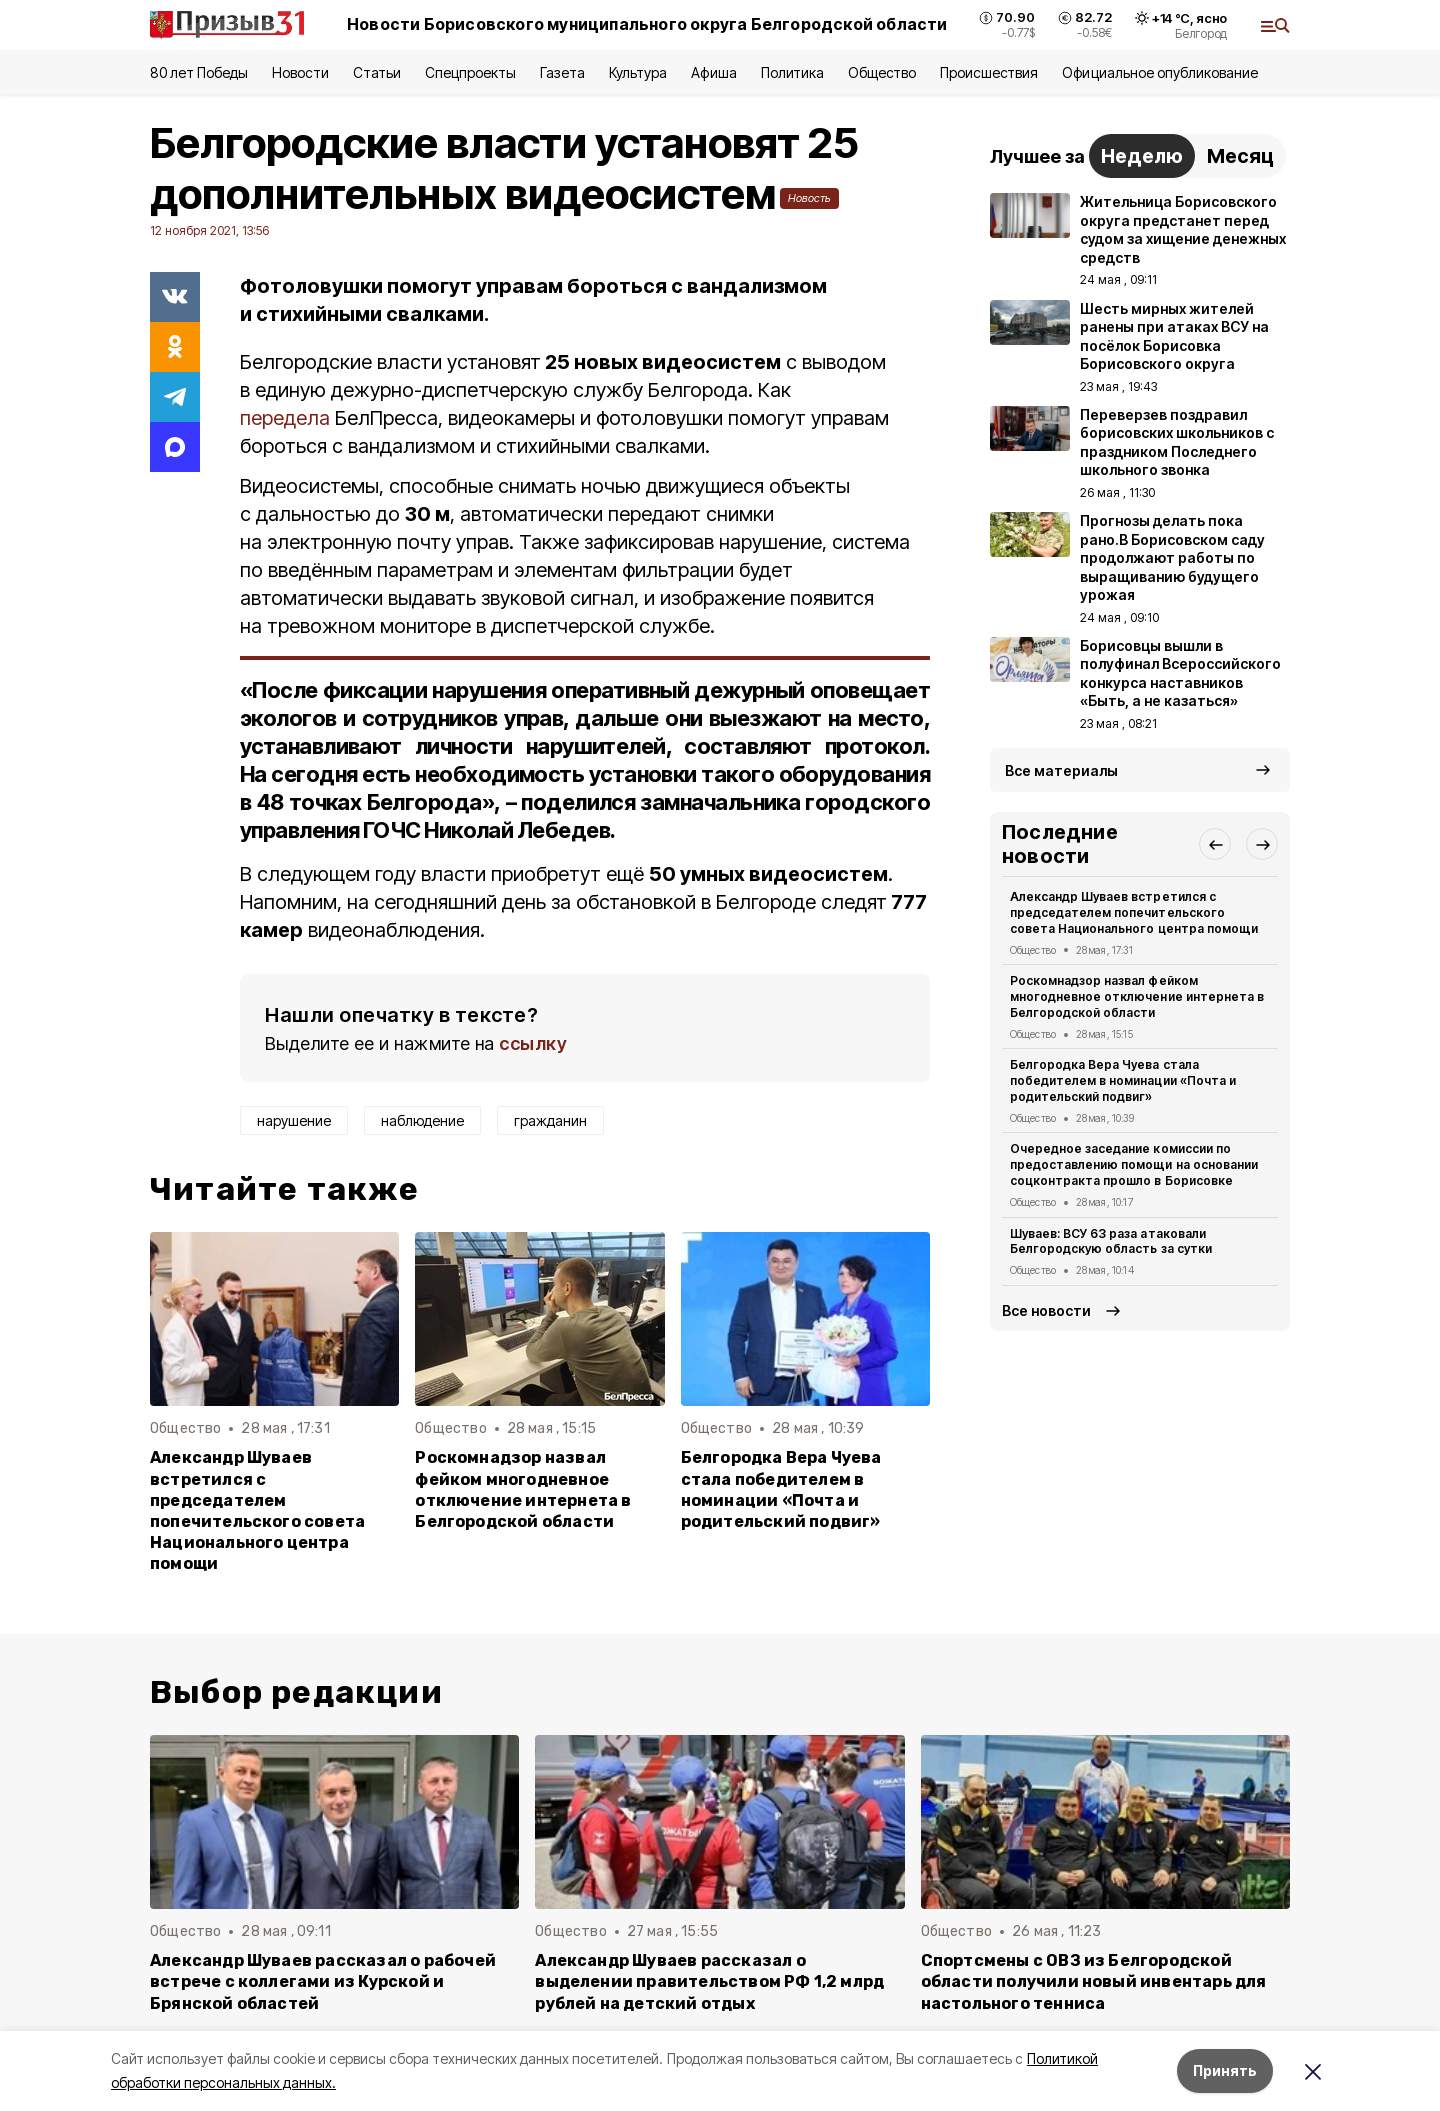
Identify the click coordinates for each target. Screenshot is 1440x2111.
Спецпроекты (470, 72)
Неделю (1142, 156)
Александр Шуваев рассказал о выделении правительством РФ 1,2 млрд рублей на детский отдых (709, 1981)
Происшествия (989, 72)
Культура (638, 72)
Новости (300, 72)
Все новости (1046, 1310)
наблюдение (422, 1120)
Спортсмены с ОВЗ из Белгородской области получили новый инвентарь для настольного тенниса (1094, 1981)
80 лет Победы (199, 72)
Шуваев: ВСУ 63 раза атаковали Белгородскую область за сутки (1111, 1241)
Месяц (1240, 156)
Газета (562, 72)
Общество (882, 72)
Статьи (377, 72)
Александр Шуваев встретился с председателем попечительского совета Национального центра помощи (257, 1510)
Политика (792, 72)
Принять (1225, 2070)
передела (285, 418)
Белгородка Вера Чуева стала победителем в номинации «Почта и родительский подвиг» (781, 1489)
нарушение (294, 1120)
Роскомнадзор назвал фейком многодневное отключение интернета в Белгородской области (523, 1489)
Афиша (713, 72)
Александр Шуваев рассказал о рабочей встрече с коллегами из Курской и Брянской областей (323, 1981)
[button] (1215, 844)
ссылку (533, 1043)
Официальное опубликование (1160, 72)
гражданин (550, 1120)
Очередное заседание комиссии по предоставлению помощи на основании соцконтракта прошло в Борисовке (1134, 1164)
